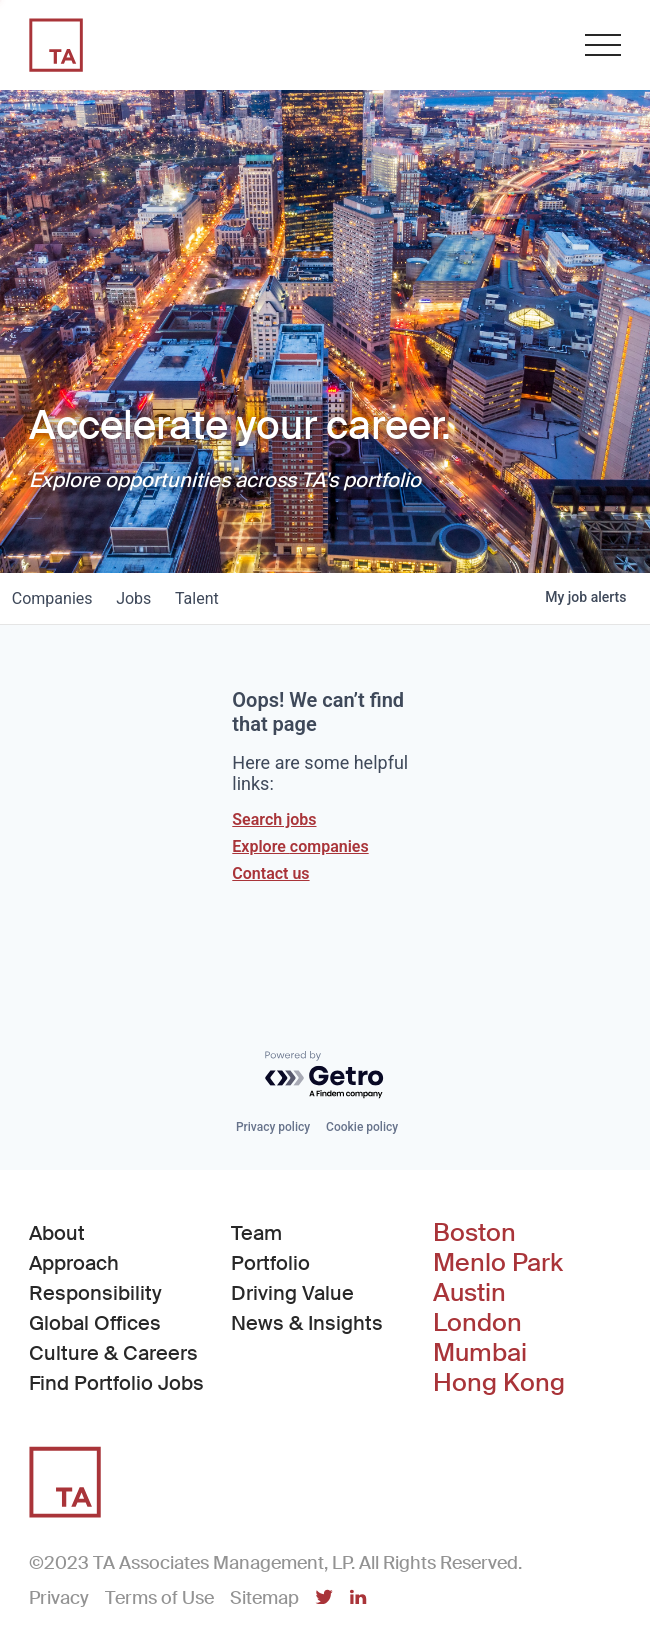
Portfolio (270, 1263)
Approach (74, 1263)
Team (256, 1233)
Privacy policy (273, 1127)
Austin (469, 1293)
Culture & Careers (113, 1353)
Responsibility (95, 1293)
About (57, 1233)
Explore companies (300, 846)
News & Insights (307, 1323)
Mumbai (480, 1353)
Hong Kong (499, 1383)
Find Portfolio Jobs (116, 1382)
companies (56, 598)
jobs (146, 598)
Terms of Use (159, 1598)
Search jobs (274, 819)
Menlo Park (498, 1263)
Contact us (270, 873)
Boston (474, 1233)
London (477, 1323)
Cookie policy (362, 1127)
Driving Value (292, 1293)
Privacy (59, 1598)
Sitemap (264, 1598)
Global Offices (95, 1323)
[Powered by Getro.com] (325, 1075)
